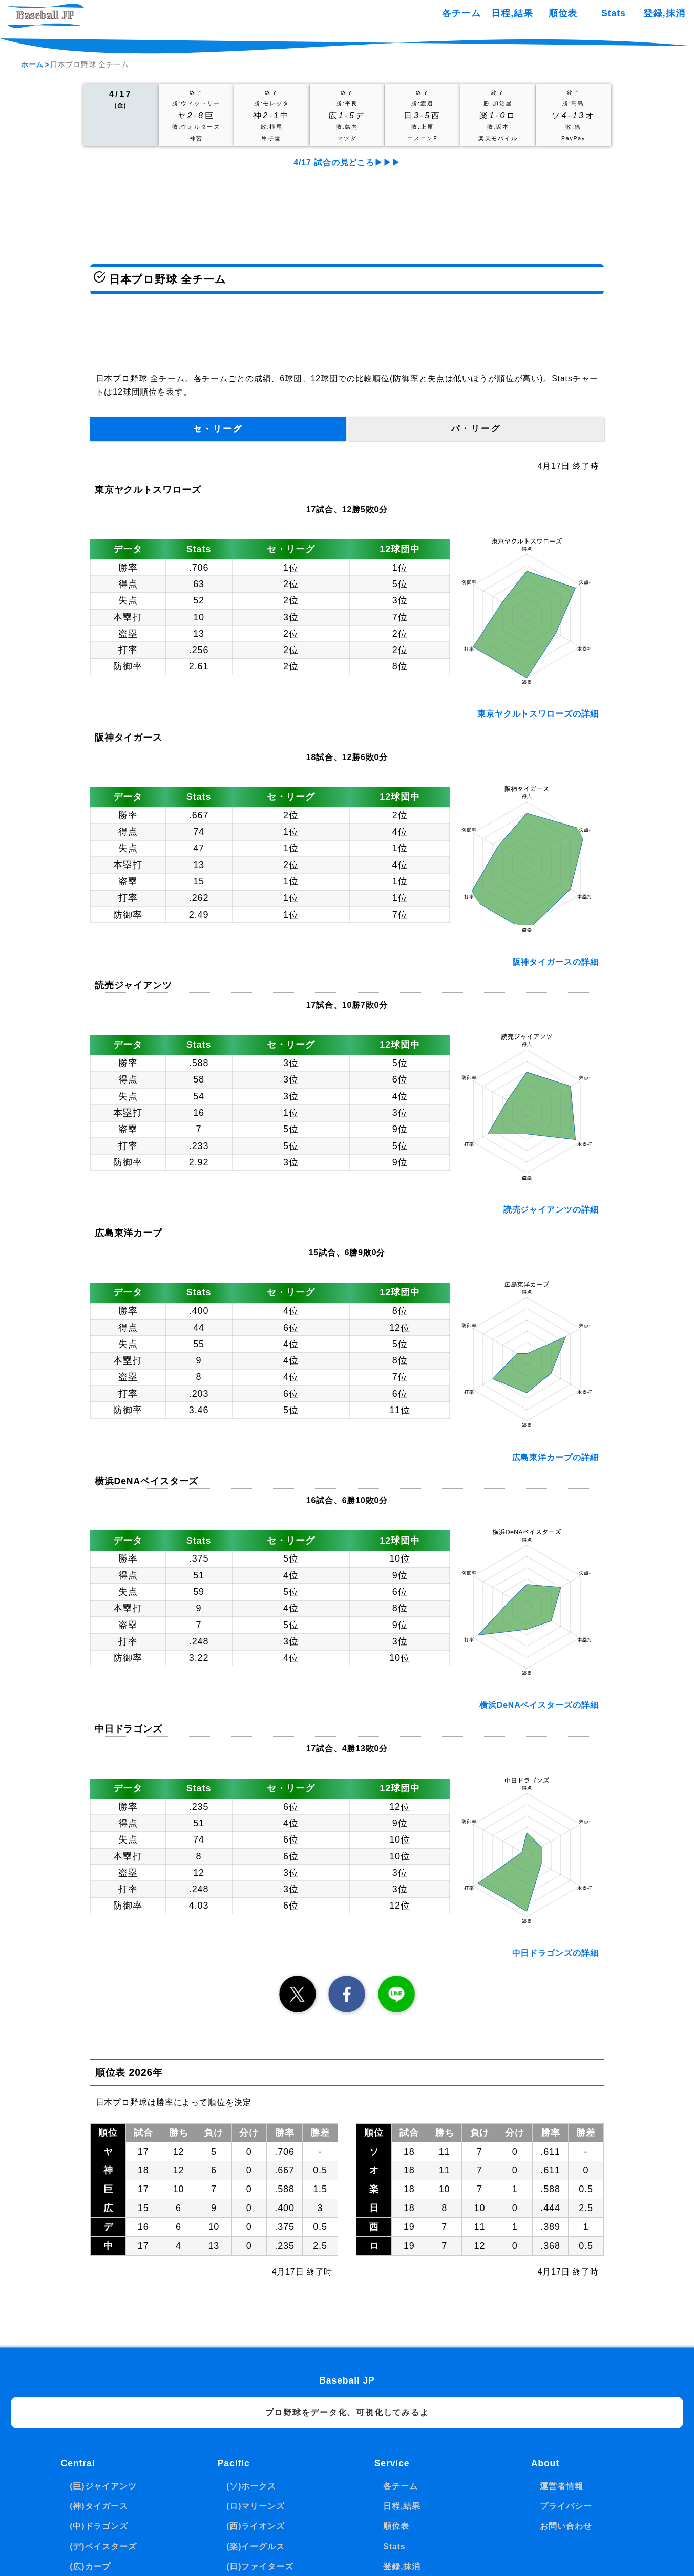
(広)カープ (90, 2566)
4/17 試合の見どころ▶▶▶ (346, 162)
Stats (613, 13)
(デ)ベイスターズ (103, 2546)
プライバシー (566, 2506)
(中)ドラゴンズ (99, 2526)
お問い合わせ (566, 2526)
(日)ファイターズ (259, 2566)
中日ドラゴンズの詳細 (555, 1953)
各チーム (461, 13)
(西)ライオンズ (255, 2526)
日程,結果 (512, 13)
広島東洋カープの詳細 (555, 1457)
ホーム (32, 64)
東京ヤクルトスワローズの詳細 (537, 713)
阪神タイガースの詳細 (555, 962)
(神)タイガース (99, 2506)
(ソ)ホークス (251, 2486)
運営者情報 (561, 2486)
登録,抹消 (664, 13)
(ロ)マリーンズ (255, 2506)
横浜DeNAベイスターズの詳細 (538, 1705)
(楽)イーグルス (255, 2546)
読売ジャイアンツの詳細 (551, 1209)
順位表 (563, 13)
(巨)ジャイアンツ (103, 2486)
